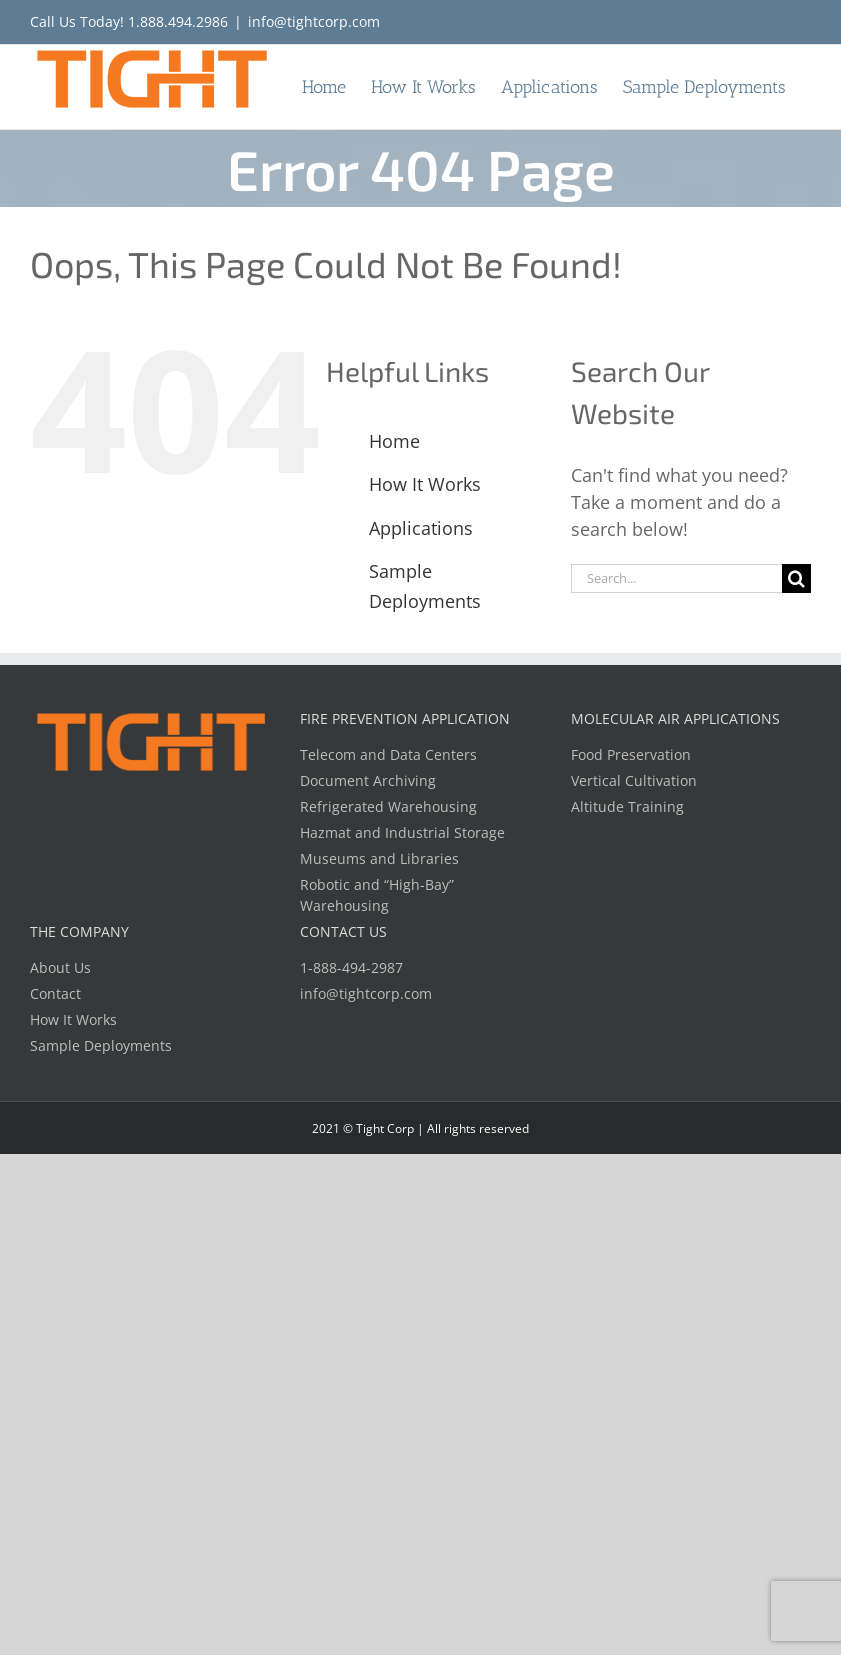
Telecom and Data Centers (388, 754)
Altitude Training (627, 806)
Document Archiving (368, 780)
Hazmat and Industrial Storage (402, 832)
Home (394, 441)
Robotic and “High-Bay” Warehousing (377, 895)
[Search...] (676, 578)
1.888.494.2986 (178, 21)
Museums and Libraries (379, 858)
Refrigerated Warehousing (388, 806)
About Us (60, 967)
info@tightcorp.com (314, 21)
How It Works (425, 484)
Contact (55, 993)
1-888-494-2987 (351, 967)
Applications (421, 528)
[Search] (796, 578)
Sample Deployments (101, 1045)
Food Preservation (631, 754)
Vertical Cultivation (634, 780)
